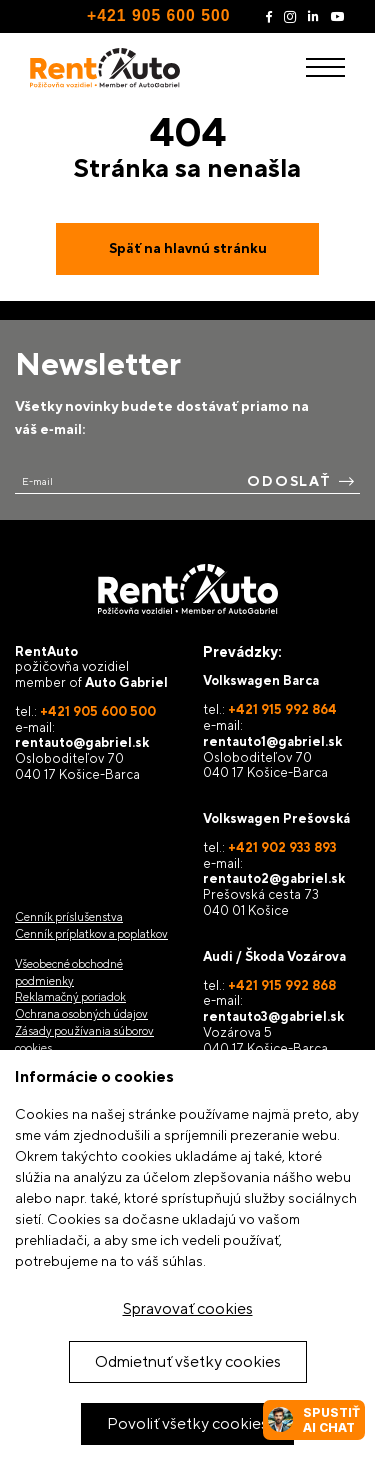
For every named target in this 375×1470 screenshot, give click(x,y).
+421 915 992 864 (282, 709)
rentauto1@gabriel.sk (272, 741)
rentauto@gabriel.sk (82, 742)
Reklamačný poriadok (70, 997)
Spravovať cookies (188, 1308)
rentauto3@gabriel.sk (273, 1016)
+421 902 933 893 (282, 847)
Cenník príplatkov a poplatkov (91, 934)
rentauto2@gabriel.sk (274, 878)
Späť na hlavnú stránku (188, 248)
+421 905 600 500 (158, 15)
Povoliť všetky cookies (187, 1423)
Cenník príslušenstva (69, 917)
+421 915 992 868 (282, 985)
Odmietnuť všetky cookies (188, 1361)
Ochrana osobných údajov (81, 1014)
